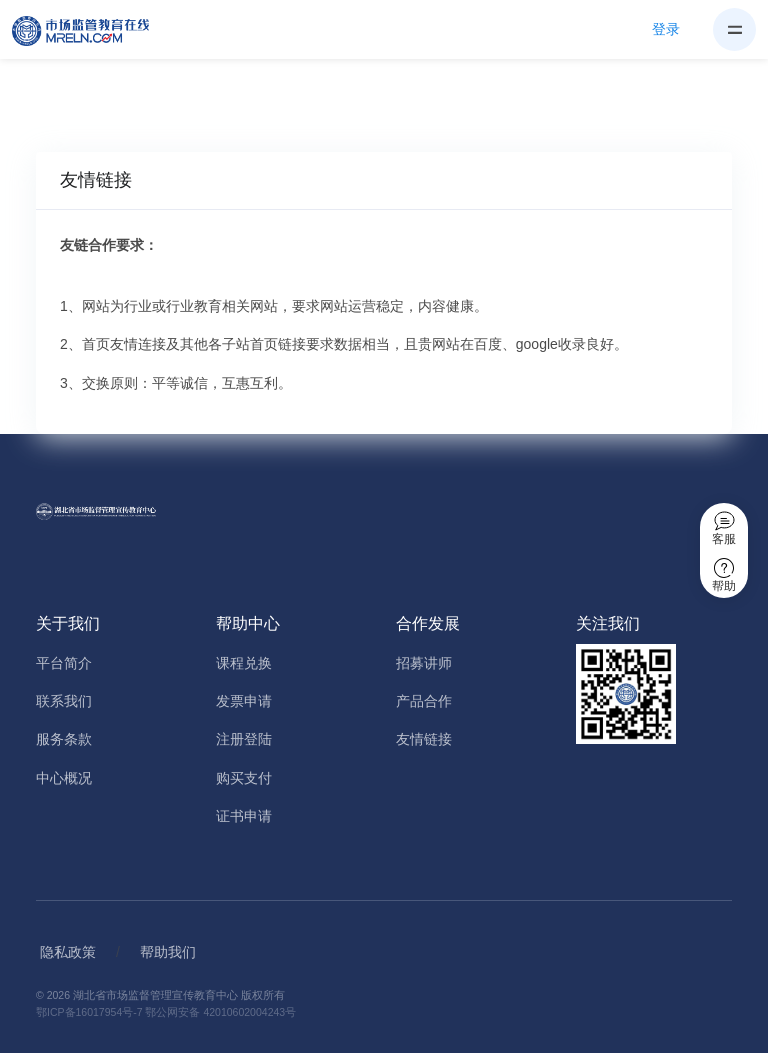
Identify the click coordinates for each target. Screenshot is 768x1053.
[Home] (92, 30)
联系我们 (64, 701)
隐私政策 (68, 952)
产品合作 (424, 701)
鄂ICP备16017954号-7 (89, 1012)
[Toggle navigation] (734, 29)
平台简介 (64, 663)
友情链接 (424, 739)
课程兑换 (244, 663)
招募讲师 (424, 663)
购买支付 (244, 778)
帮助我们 (168, 952)
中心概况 (64, 778)
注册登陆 (244, 739)
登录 (666, 29)
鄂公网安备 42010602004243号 (220, 1012)
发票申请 (244, 701)
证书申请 (244, 816)
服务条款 (64, 739)
